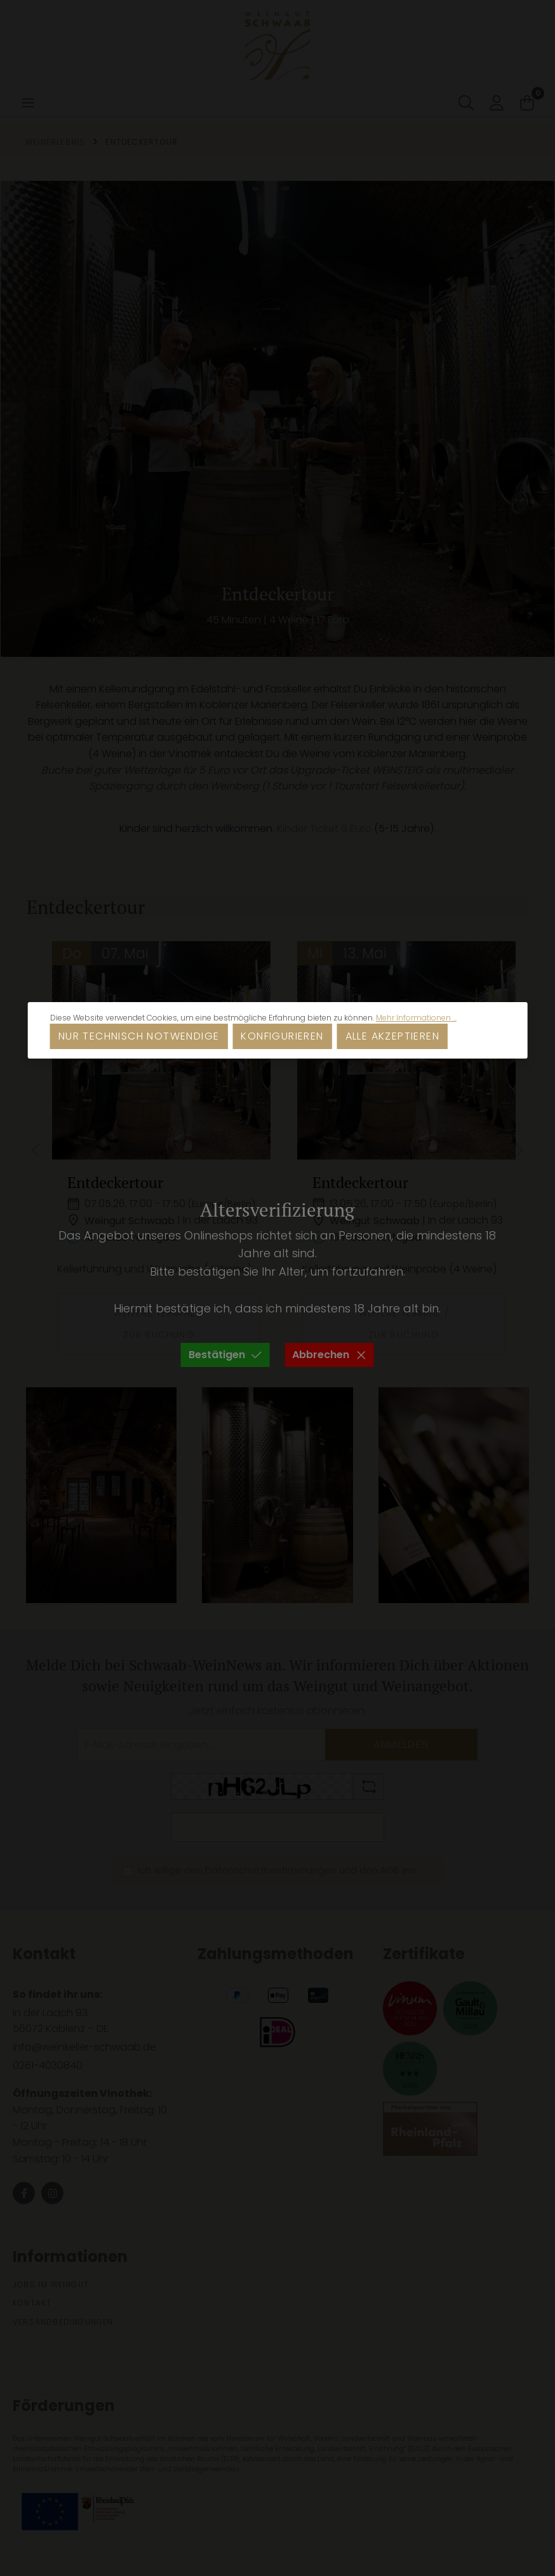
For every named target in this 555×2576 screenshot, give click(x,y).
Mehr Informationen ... (416, 1017)
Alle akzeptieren (392, 1036)
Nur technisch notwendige (139, 1036)
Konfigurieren (282, 1036)
